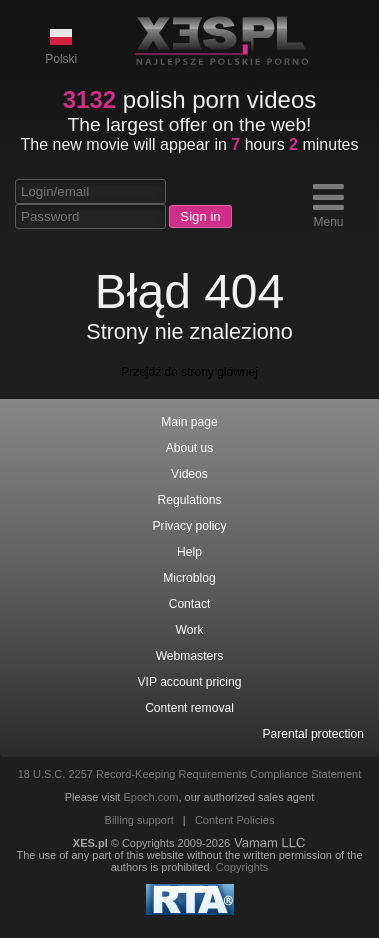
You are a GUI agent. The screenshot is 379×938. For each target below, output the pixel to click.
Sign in (200, 216)
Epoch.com (150, 797)
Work (190, 630)
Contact (190, 604)
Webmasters (190, 656)
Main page (189, 422)
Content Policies (235, 820)
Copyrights (242, 867)
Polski (61, 45)
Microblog (189, 578)
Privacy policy (190, 526)
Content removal (189, 708)
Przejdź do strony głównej (189, 372)
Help (189, 552)
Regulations (190, 500)
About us (190, 448)
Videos (189, 474)
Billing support (139, 820)
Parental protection (313, 734)
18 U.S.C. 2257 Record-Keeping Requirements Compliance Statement (190, 774)
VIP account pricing (190, 682)
